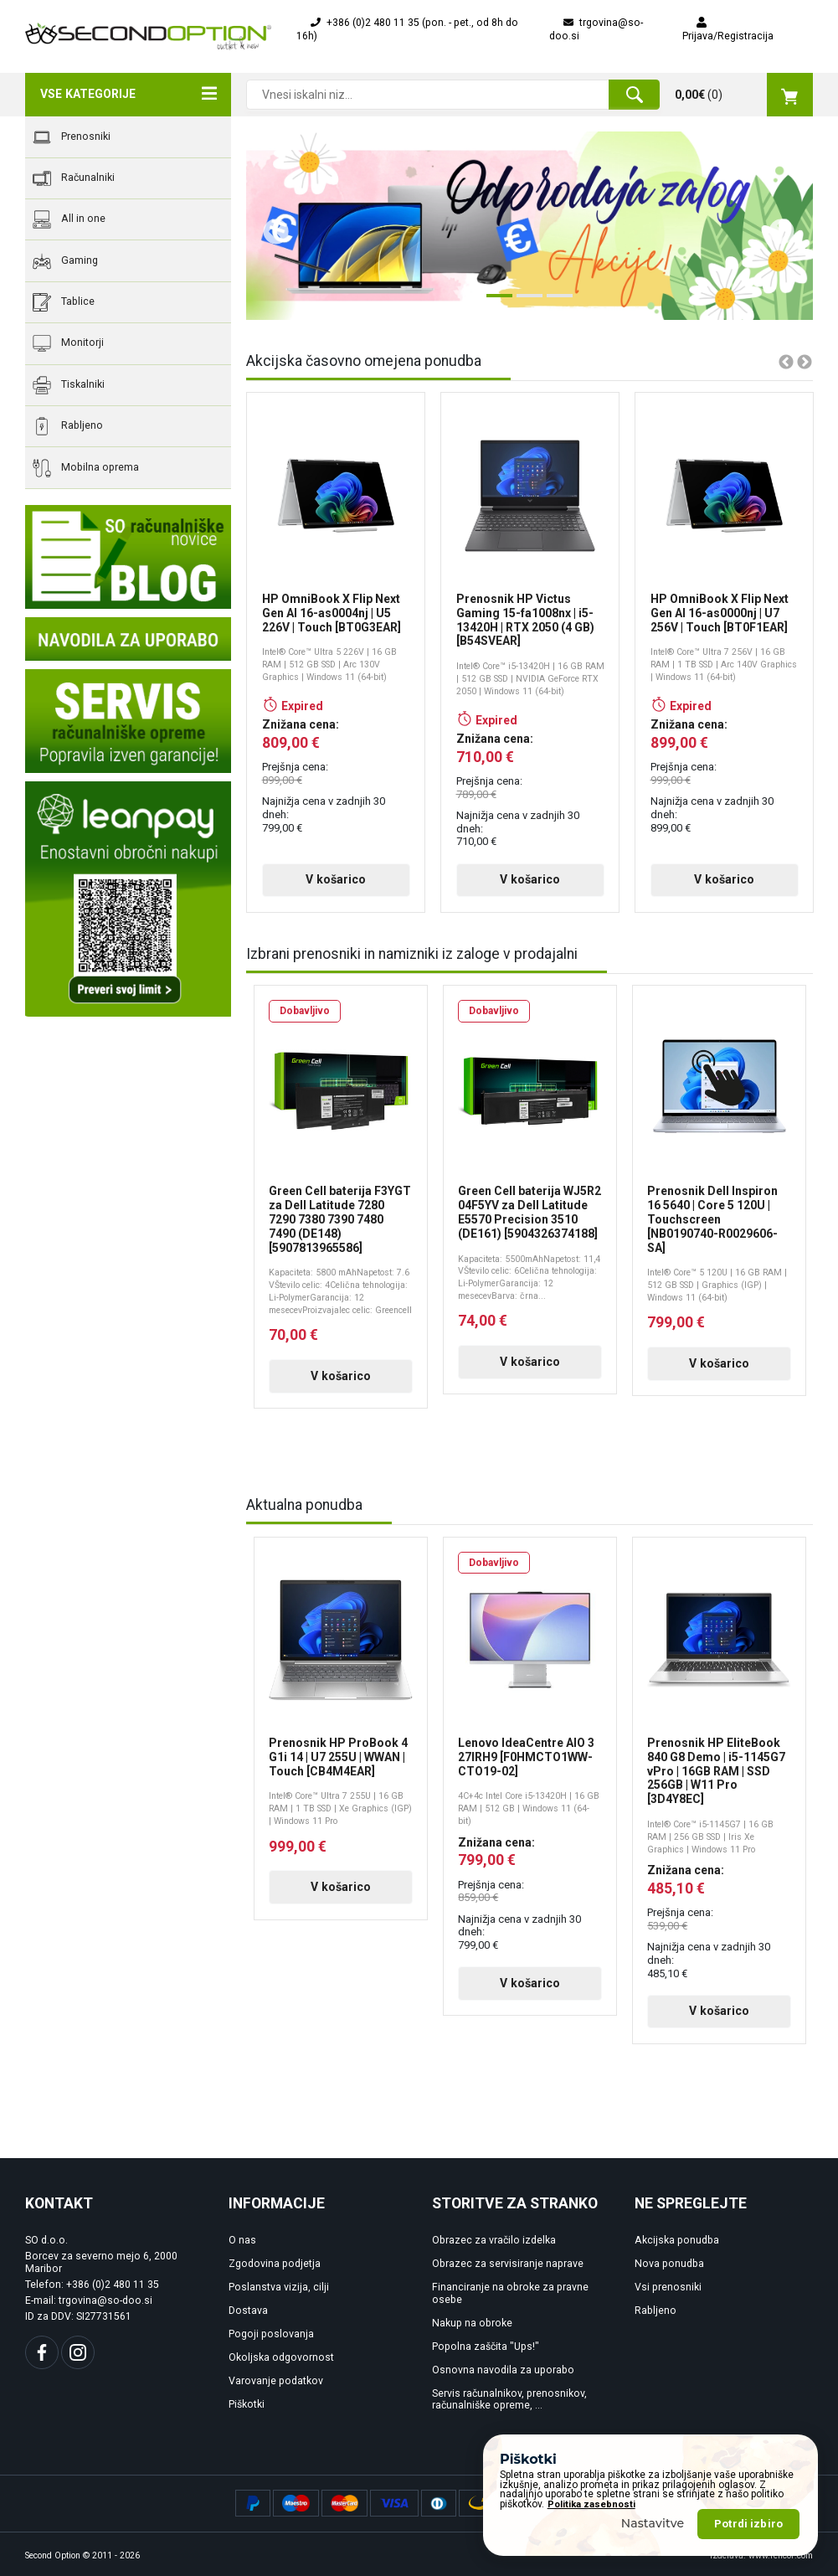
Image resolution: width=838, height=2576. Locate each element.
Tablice (64, 302)
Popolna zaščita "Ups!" (485, 2346)
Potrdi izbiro (748, 2523)
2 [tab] (525, 302)
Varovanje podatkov (276, 2381)
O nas (242, 2240)
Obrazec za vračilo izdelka (494, 2240)
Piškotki (247, 2404)
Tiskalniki (69, 385)
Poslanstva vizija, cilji (279, 2287)
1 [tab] (494, 302)
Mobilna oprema (86, 468)
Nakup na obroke (472, 2323)
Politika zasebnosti (591, 2504)
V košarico (336, 879)
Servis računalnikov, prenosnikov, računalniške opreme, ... (509, 2400)
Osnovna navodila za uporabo (503, 2370)
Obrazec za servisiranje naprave (508, 2263)
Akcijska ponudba (677, 2240)
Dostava (248, 2310)
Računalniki (74, 178)
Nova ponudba (669, 2263)
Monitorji (68, 343)
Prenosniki (72, 137)
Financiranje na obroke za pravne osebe (510, 2293)
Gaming (65, 261)
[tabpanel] (529, 226)
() (744, 94)
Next (775, 226)
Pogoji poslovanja (271, 2334)
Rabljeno (68, 426)
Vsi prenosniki (668, 2287)
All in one (69, 219)
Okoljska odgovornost (281, 2357)
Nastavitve (653, 2523)
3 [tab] (555, 302)
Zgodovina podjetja (275, 2263)
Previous (269, 226)
